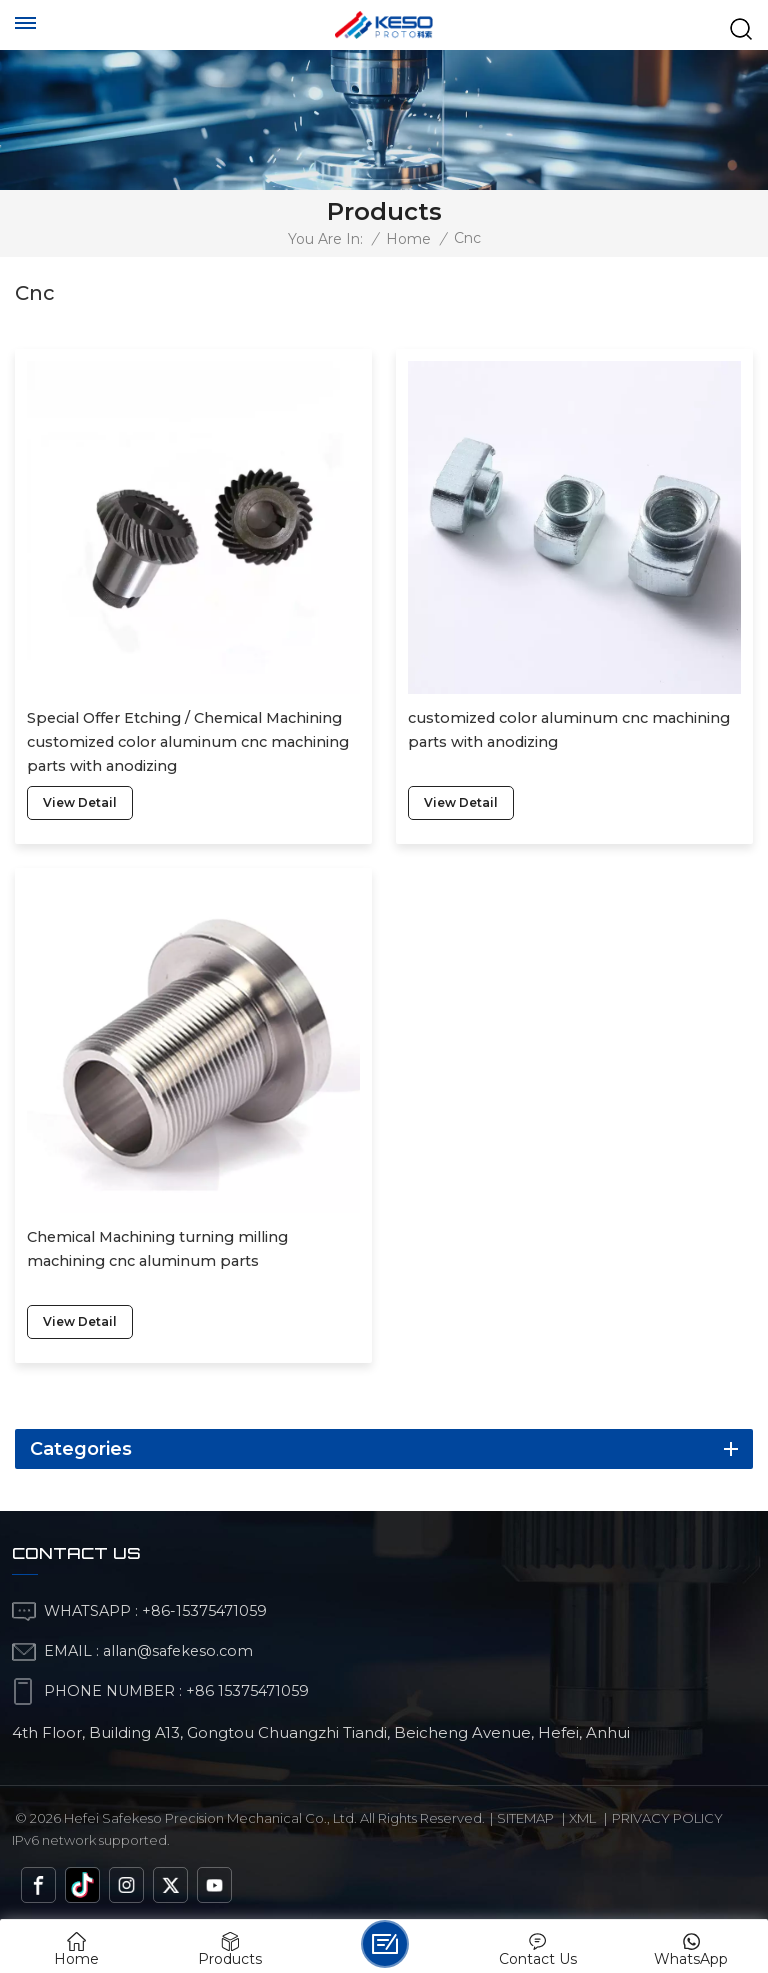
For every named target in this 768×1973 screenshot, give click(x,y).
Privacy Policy (667, 1818)
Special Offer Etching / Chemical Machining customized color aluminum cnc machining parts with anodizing (188, 742)
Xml (582, 1818)
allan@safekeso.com (178, 1651)
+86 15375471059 (247, 1691)
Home (408, 239)
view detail (80, 802)
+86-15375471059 (204, 1611)
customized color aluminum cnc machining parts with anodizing (569, 730)
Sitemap (525, 1818)
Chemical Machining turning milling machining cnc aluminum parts (157, 1249)
